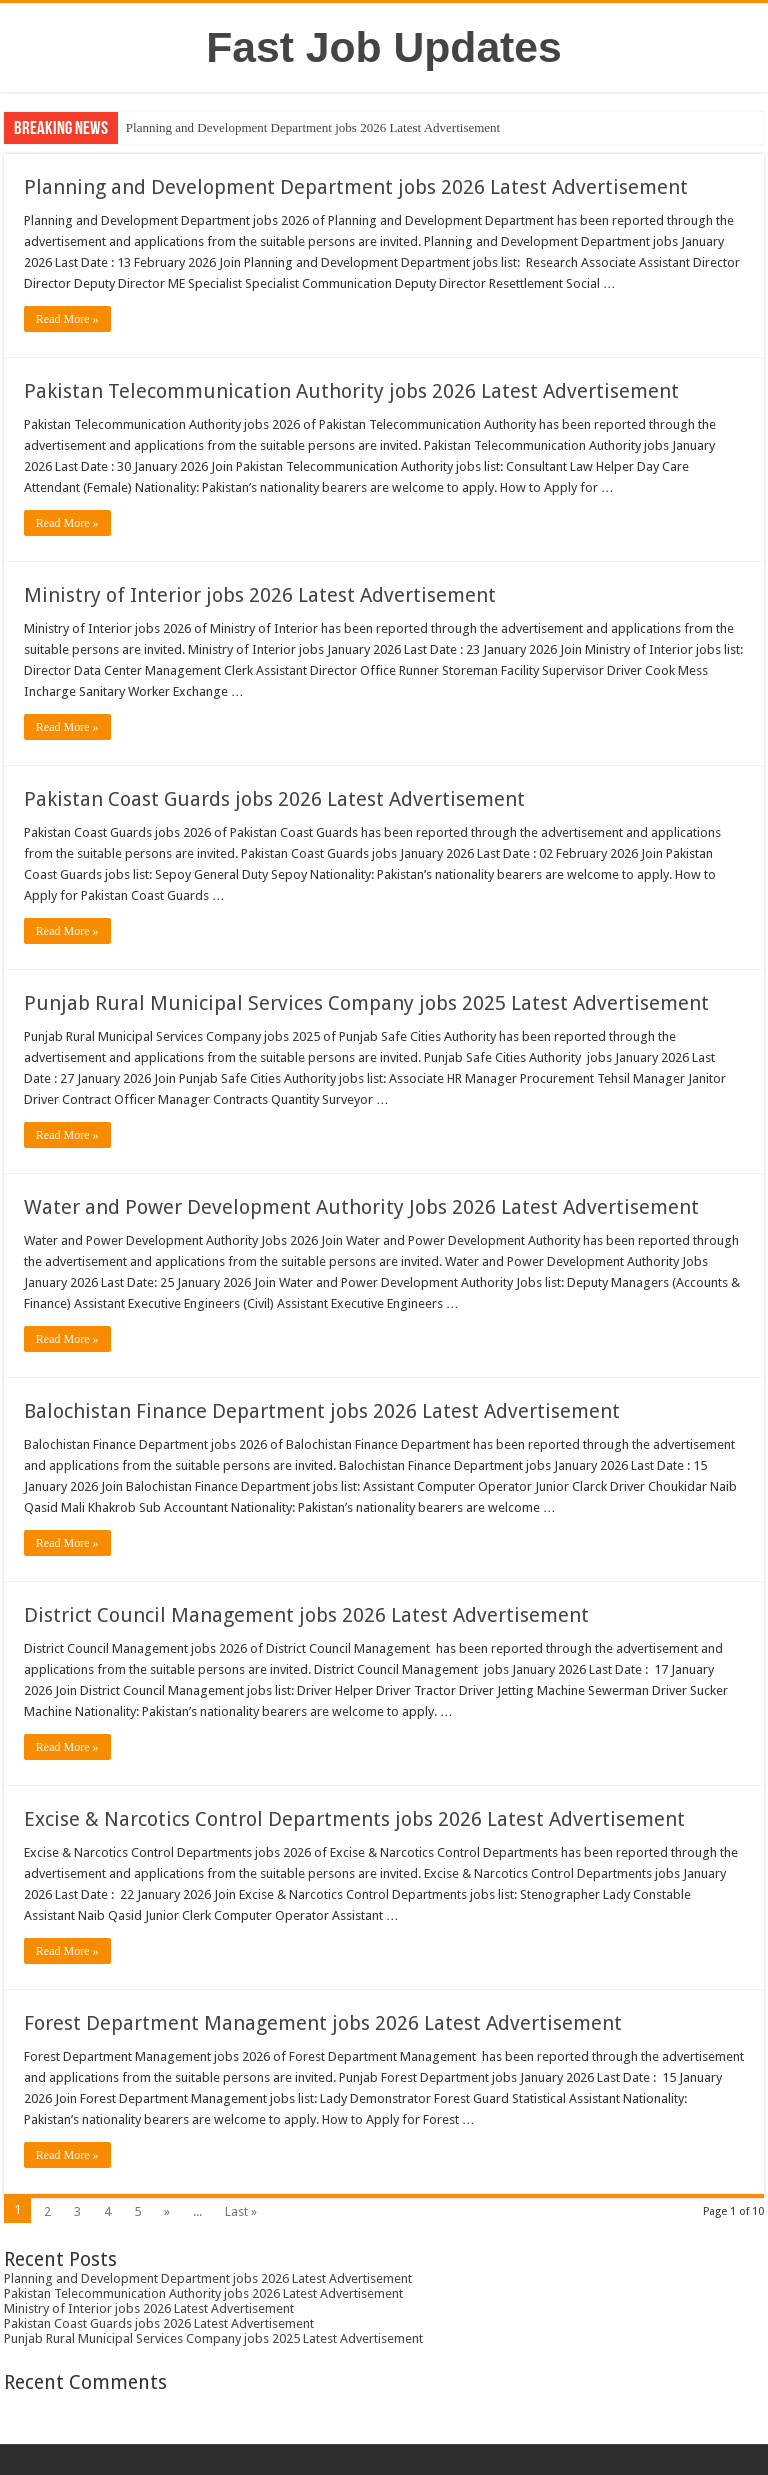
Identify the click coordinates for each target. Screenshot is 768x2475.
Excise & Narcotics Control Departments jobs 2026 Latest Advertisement (354, 1819)
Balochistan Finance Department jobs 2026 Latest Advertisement (322, 1411)
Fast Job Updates (384, 47)
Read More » (67, 319)
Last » (241, 2211)
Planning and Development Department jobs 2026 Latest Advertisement (313, 127)
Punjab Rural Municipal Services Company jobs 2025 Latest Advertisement (366, 1003)
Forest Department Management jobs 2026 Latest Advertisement (323, 2023)
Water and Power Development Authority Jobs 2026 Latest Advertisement (361, 1207)
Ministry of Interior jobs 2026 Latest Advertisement (260, 595)
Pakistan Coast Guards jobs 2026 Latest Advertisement (274, 799)
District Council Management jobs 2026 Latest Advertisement (306, 1615)
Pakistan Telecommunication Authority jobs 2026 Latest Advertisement (351, 391)
